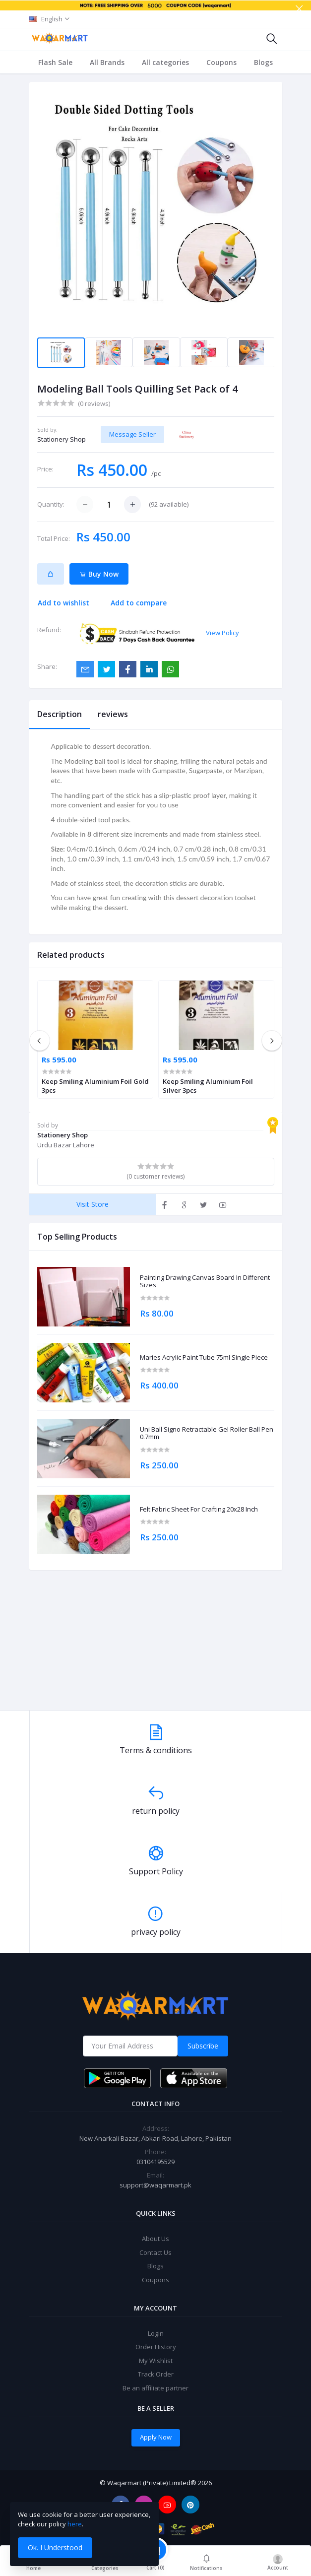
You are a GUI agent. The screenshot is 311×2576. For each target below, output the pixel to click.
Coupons (221, 62)
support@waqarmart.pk (155, 2184)
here (74, 2523)
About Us (155, 2238)
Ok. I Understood (55, 2547)
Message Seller (132, 434)
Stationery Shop (61, 439)
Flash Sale (55, 62)
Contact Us (155, 2252)
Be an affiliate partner (155, 2387)
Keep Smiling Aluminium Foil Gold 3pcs (95, 1086)
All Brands (107, 62)
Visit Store (92, 1204)
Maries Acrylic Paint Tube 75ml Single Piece (204, 1358)
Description (59, 714)
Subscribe (202, 2045)
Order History (155, 2346)
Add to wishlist (63, 602)
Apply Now (156, 2437)
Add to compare (139, 602)
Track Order (156, 2374)
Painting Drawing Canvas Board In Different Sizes (205, 1281)
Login (156, 2333)
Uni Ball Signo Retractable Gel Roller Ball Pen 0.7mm (206, 1433)
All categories (165, 62)
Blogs (263, 62)
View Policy (222, 632)
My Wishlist (156, 2360)
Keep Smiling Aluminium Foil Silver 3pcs (208, 1086)
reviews (113, 714)
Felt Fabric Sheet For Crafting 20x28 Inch (199, 1510)
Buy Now (99, 574)
